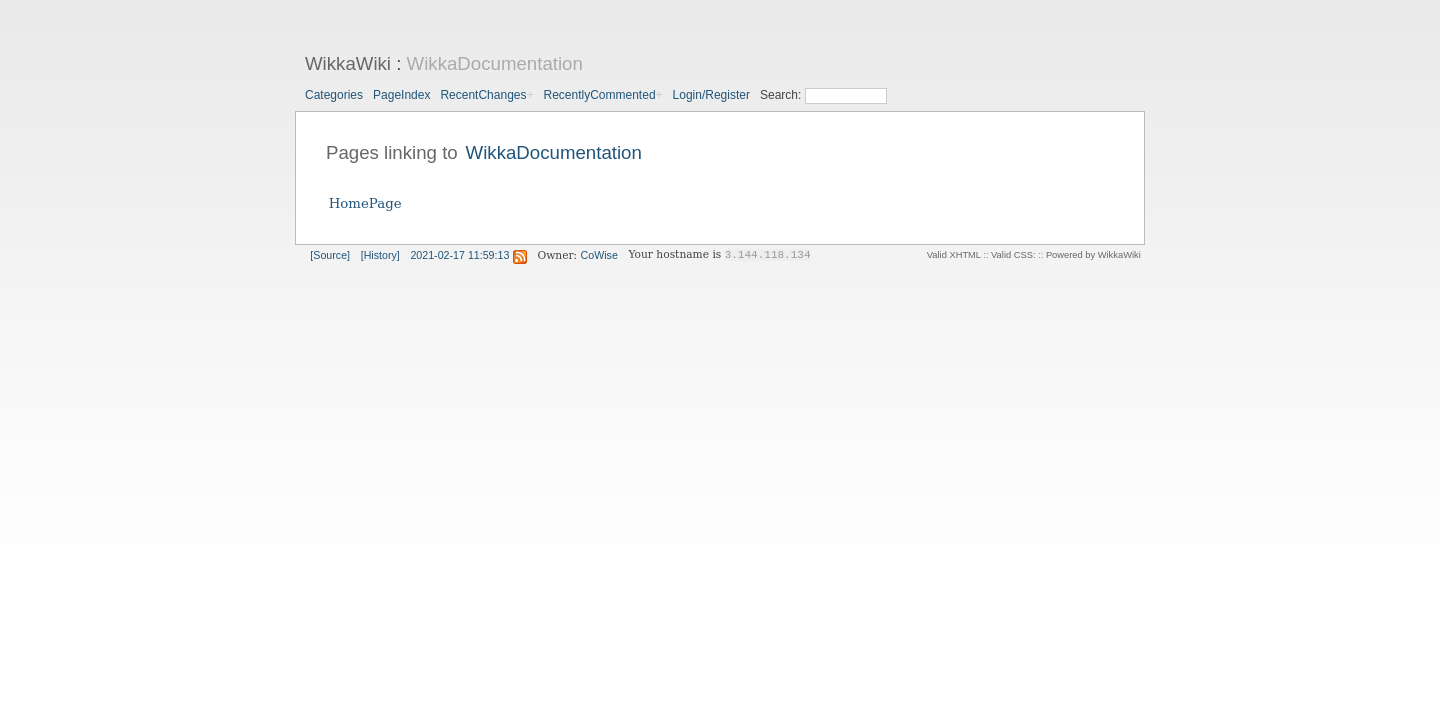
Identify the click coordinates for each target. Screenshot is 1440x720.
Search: (782, 95)
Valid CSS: (1013, 255)
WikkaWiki (348, 63)
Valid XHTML (954, 255)
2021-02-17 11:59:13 (459, 255)
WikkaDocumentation (495, 63)
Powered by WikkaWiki (1093, 255)
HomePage (365, 203)
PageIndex (401, 95)
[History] (380, 255)
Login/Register (711, 95)
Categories (334, 95)
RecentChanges (483, 95)
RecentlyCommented (600, 95)
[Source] (330, 255)
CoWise (599, 255)
